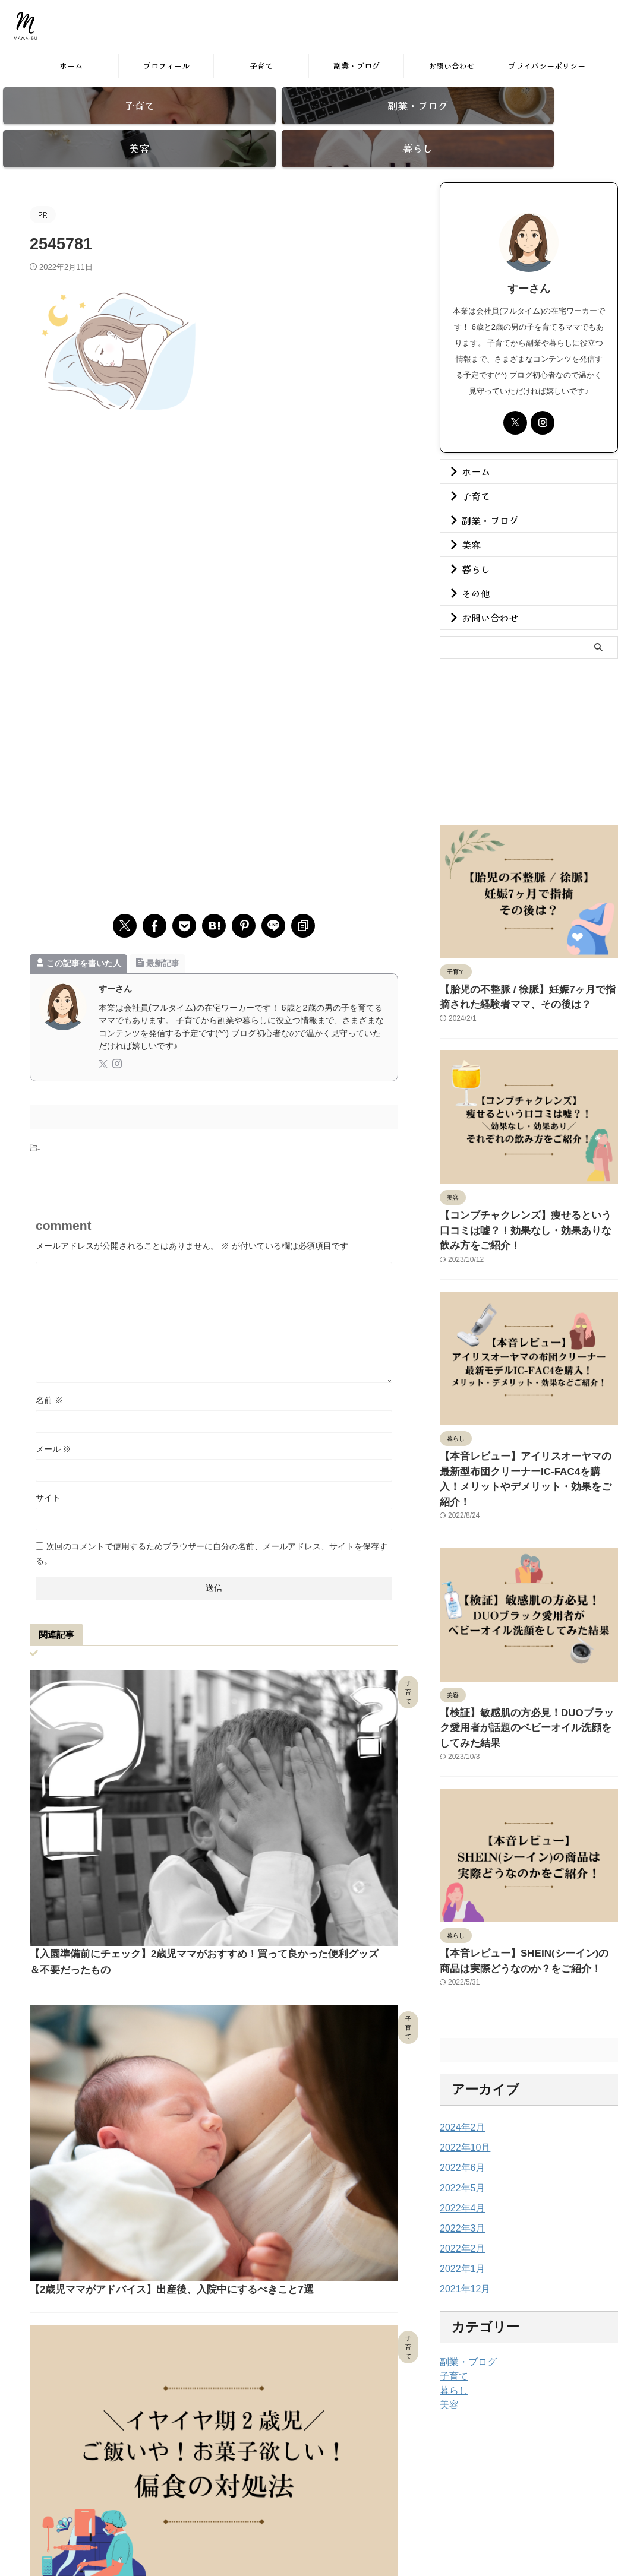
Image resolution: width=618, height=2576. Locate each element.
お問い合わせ (451, 65)
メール (53, 1428)
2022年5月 (460, 2102)
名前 (49, 1379)
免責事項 (341, 2492)
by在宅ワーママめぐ (332, 2515)
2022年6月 (460, 2082)
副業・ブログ (356, 65)
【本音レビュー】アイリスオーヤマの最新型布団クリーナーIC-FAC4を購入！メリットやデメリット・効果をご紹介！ (527, 1426)
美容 (467, 523)
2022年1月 (460, 2183)
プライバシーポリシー (546, 65)
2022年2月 (460, 2162)
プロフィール (166, 65)
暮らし (471, 547)
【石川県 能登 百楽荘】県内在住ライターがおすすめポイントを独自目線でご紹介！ (300, 2168)
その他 (471, 572)
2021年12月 (462, 2203)
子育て (261, 65)
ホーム (71, 65)
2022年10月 (462, 2062)
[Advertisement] (214, 480)
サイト (48, 1477)
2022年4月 (460, 2122)
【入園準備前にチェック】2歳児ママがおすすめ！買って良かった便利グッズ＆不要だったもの (300, 1694)
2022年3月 (460, 2142)
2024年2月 (460, 2041)
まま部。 (76, 34)
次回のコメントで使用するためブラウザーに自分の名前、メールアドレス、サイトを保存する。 (211, 1533)
